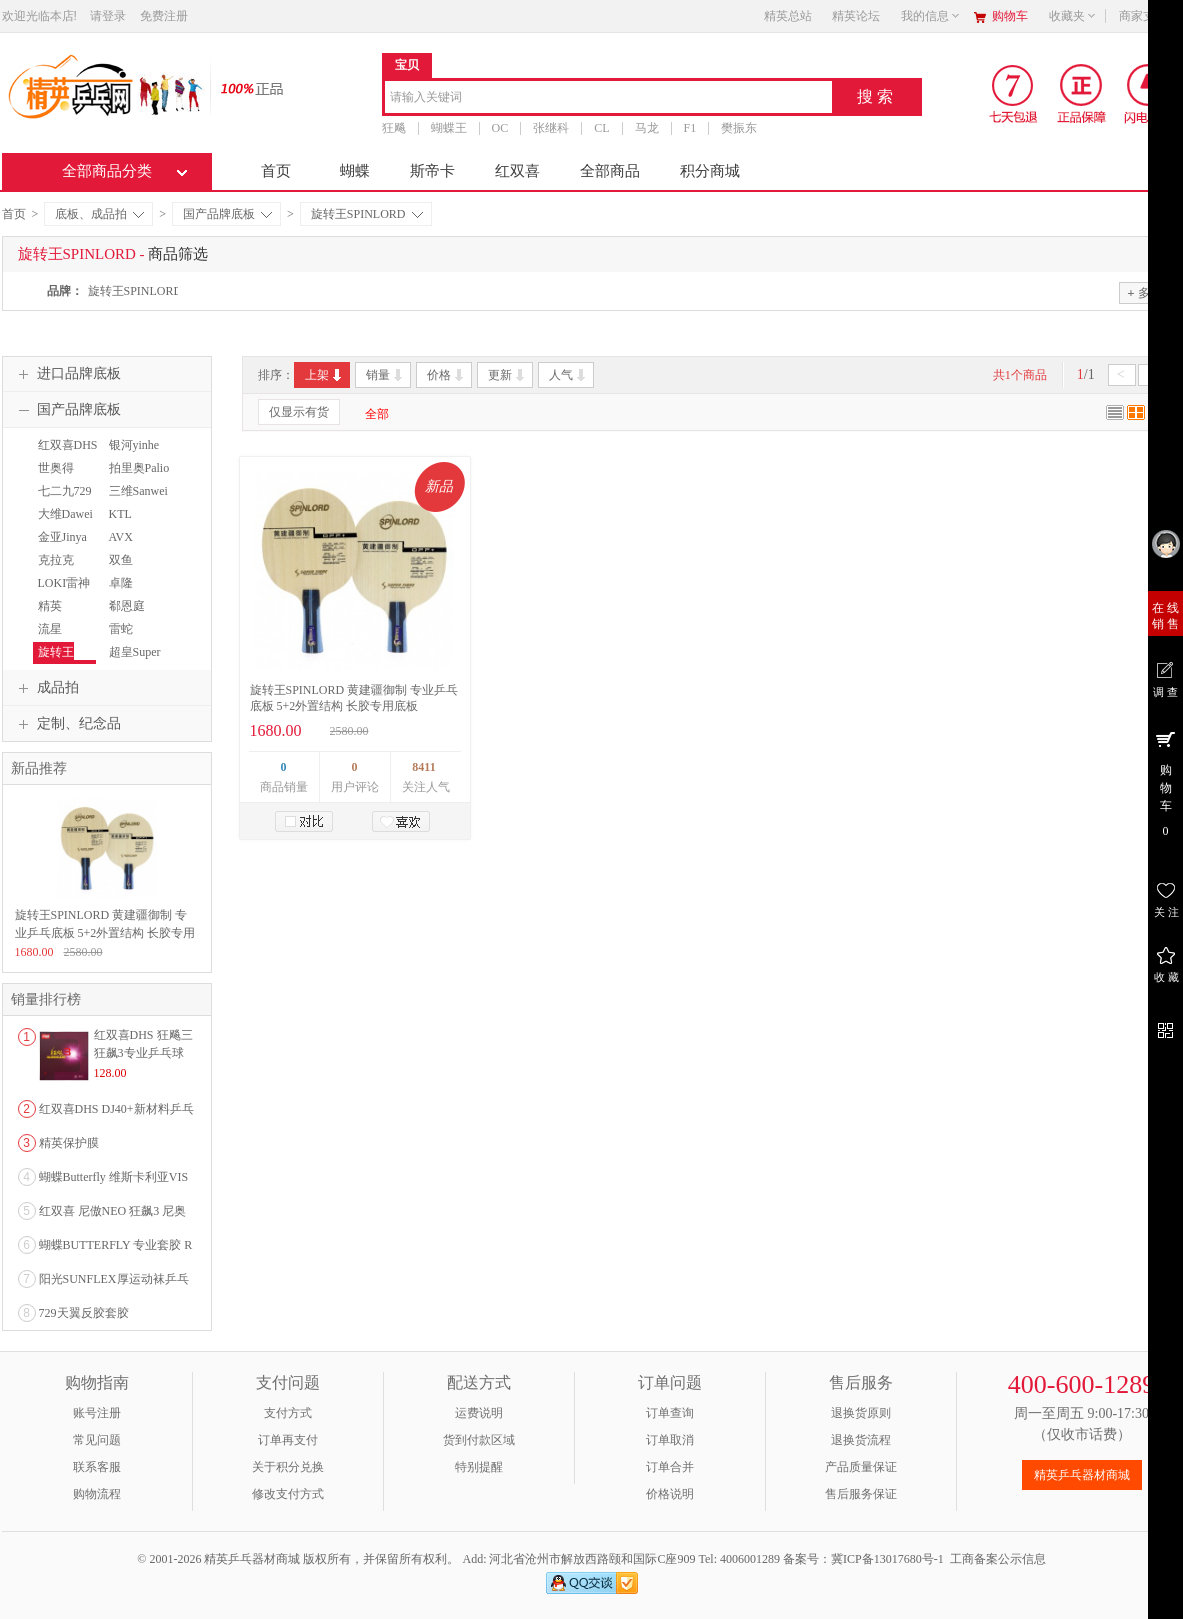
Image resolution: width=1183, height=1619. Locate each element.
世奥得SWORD (54, 477)
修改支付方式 (288, 1494)
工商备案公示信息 (998, 1559)
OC (500, 128)
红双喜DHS (68, 445)
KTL (120, 514)
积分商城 (710, 171)
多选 (1144, 292)
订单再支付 (288, 1440)
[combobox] (608, 98)
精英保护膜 (69, 1143)
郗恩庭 (127, 606)
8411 (423, 767)
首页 (276, 171)
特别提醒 (479, 1467)
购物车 (1010, 16)
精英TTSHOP (55, 615)
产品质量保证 (861, 1467)
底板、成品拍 (99, 214)
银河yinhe (134, 445)
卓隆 (121, 583)
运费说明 (479, 1413)
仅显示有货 (299, 412)
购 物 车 (1165, 783)
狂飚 (394, 128)
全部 (377, 414)
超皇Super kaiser (132, 661)
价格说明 (670, 1494)
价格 (446, 375)
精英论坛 (856, 16)
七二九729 (65, 491)
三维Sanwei (138, 491)
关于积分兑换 (288, 1467)
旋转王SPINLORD (367, 214)
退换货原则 (861, 1413)
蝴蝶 (355, 171)
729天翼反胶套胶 (84, 1313)
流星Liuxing (52, 638)
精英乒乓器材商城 (1082, 1475)
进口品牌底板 (67, 374)
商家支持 (1149, 16)
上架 (324, 375)
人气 (568, 375)
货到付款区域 (479, 1440)
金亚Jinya (62, 537)
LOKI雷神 (64, 583)
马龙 (647, 128)
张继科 (551, 128)
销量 (385, 375)
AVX (121, 537)
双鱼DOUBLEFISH (141, 569)
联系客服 (97, 1467)
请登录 (108, 16)
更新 (507, 375)
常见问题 (97, 1440)
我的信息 (931, 16)
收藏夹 (1073, 16)
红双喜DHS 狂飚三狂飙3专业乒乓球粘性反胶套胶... (143, 1053)
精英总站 (788, 16)
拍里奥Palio (139, 468)
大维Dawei (65, 514)
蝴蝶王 (449, 128)
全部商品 (610, 171)
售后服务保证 (861, 1494)
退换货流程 (861, 1440)
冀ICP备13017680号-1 (887, 1559)
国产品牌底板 (227, 214)
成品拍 (46, 688)
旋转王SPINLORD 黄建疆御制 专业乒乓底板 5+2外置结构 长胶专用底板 (105, 933)
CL (601, 128)
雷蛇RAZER (123, 638)
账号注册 (97, 1413)
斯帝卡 (432, 171)
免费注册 (164, 16)
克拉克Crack (53, 569)
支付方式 (288, 1413)
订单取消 (670, 1440)
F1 (690, 128)
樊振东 (739, 128)
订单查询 (670, 1413)
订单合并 (670, 1467)
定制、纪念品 (67, 724)
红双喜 (517, 171)
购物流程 (97, 1494)
